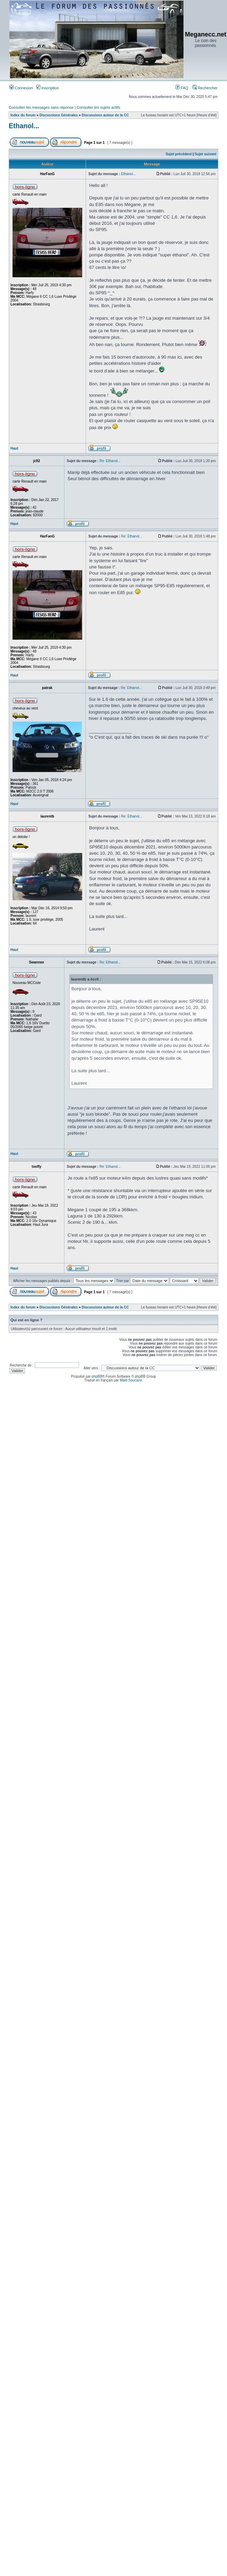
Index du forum (23, 115)
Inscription (47, 88)
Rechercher (205, 88)
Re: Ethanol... (110, 461)
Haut (14, 448)
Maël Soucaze (131, 1380)
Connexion (21, 88)
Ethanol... (24, 126)
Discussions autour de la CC (105, 115)
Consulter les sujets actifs (98, 107)
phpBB (97, 1376)
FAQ (181, 88)
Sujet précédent (179, 154)
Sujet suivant (205, 154)
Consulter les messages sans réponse (41, 107)
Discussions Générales (58, 115)
